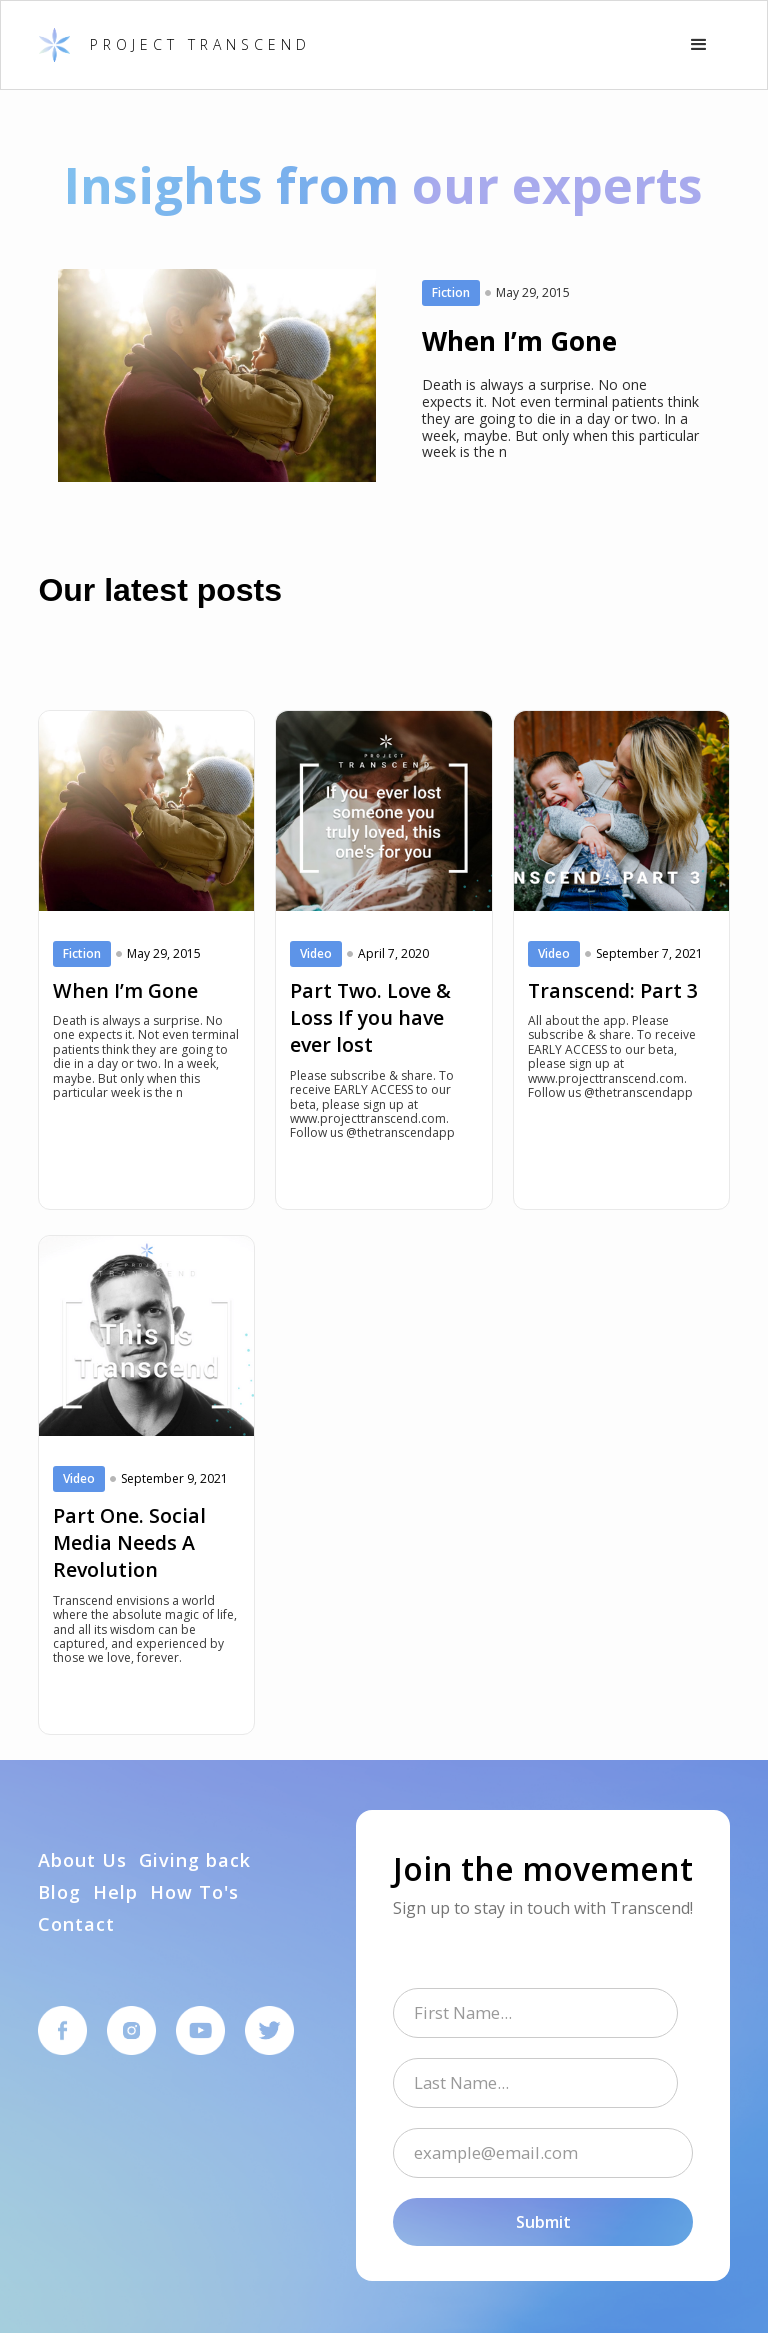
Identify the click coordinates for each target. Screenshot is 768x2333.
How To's (194, 1893)
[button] (699, 45)
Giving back (195, 1861)
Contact (76, 1925)
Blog (59, 1893)
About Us (82, 1861)
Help (115, 1893)
